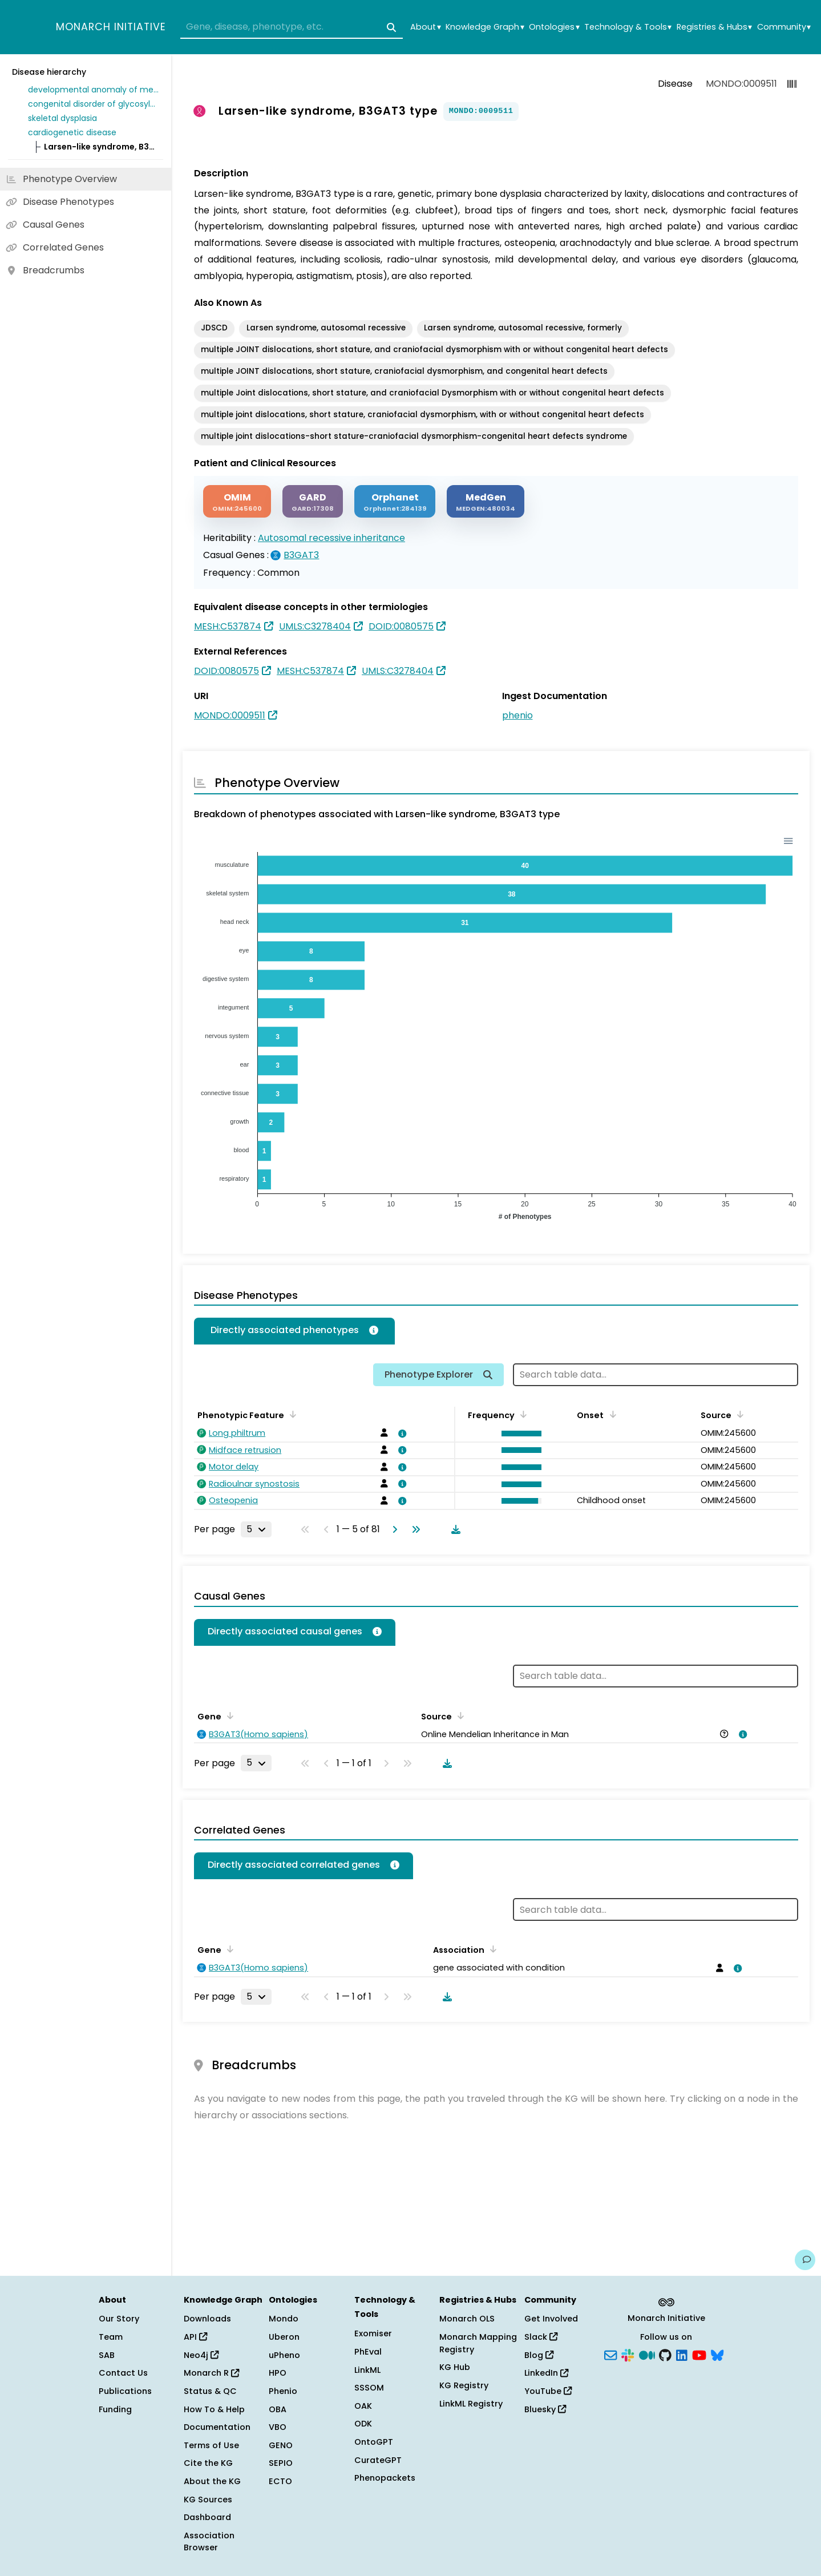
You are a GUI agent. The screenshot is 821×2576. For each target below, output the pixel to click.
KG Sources (208, 2499)
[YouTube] (699, 2354)
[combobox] (291, 27)
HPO (277, 2373)
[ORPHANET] (394, 501)
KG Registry (463, 2385)
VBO (277, 2427)
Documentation (217, 2427)
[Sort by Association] (491, 1949)
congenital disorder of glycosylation (93, 104)
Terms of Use (211, 2445)
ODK (363, 2423)
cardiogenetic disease (72, 132)
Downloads (207, 2318)
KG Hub (454, 2367)
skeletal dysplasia (62, 118)
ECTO (280, 2481)
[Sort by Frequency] (521, 1414)
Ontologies (554, 27)
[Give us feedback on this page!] (805, 2260)
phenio (517, 715)
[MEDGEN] (485, 501)
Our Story (119, 2318)
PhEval (368, 2351)
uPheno (284, 2355)
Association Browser (209, 2542)
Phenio (283, 2391)
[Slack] (627, 2354)
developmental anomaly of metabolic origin (93, 89)
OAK (363, 2406)
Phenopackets (384, 2478)
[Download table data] (453, 1529)
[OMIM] (237, 501)
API (195, 2337)
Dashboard (207, 2517)
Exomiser (373, 2333)
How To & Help (214, 2409)
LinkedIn (546, 2373)
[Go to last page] (413, 1529)
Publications (125, 2391)
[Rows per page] (256, 1529)
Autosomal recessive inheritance (331, 537)
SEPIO (281, 2463)
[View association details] (400, 1433)
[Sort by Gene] (228, 1715)
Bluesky (545, 2409)
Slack (540, 2337)
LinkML (367, 2370)
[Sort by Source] (738, 1414)
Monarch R (211, 2373)
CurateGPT (378, 2460)
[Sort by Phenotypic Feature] (291, 1414)
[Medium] (647, 2354)
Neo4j (201, 2355)
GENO (281, 2445)
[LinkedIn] (681, 2354)
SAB (107, 2355)
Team (111, 2337)
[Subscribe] (610, 2354)
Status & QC (210, 2391)
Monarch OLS (467, 2318)
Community (784, 27)
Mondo (283, 2318)
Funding (115, 2409)
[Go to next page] (392, 1529)
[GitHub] (665, 2354)
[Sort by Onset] (610, 1414)
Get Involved (551, 2318)
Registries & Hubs (714, 27)
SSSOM (369, 2387)
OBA (277, 2409)
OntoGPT (373, 2442)
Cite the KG (208, 2463)
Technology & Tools (628, 27)
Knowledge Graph (485, 27)
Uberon (284, 2337)
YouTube (548, 2391)
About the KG (212, 2481)
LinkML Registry (471, 2403)
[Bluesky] (717, 2354)
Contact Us (123, 2373)
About (425, 27)
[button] (519, 1433)
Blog (538, 2355)
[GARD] (312, 501)
